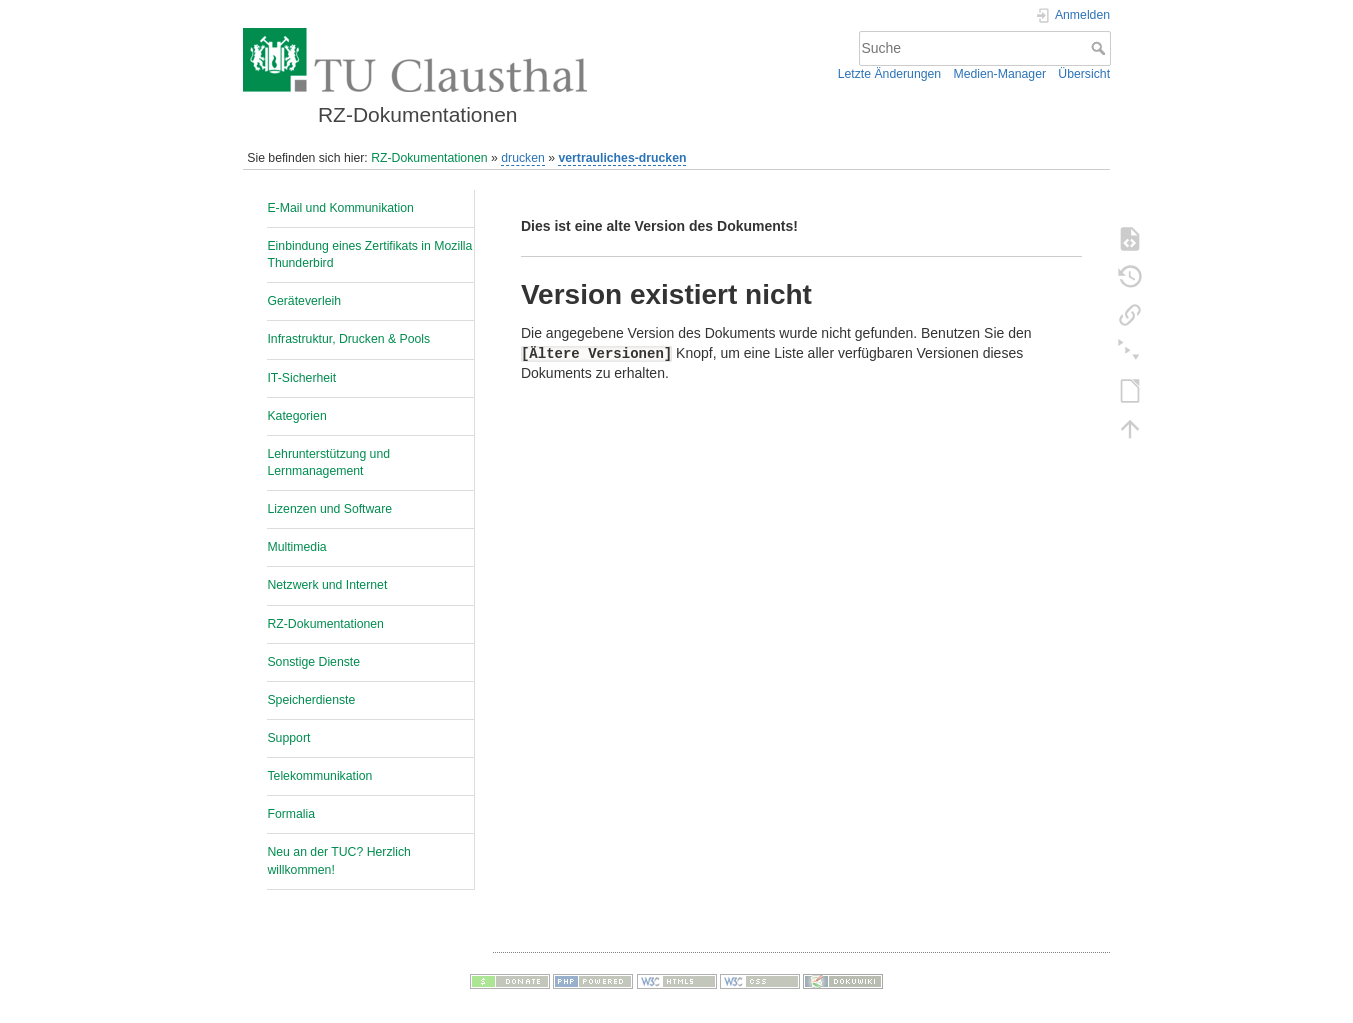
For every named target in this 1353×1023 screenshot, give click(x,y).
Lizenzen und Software (329, 509)
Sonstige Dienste (313, 662)
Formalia (291, 814)
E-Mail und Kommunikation (340, 208)
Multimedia (296, 547)
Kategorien (296, 416)
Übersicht (1084, 74)
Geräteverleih (304, 301)
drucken (523, 158)
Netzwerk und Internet (327, 585)
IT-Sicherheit (301, 378)
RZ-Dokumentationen (429, 158)
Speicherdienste (311, 700)
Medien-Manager (999, 74)
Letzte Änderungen (890, 74)
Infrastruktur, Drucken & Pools (348, 339)
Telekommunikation (319, 776)
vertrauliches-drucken (622, 158)
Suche (1100, 48)
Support (288, 738)
